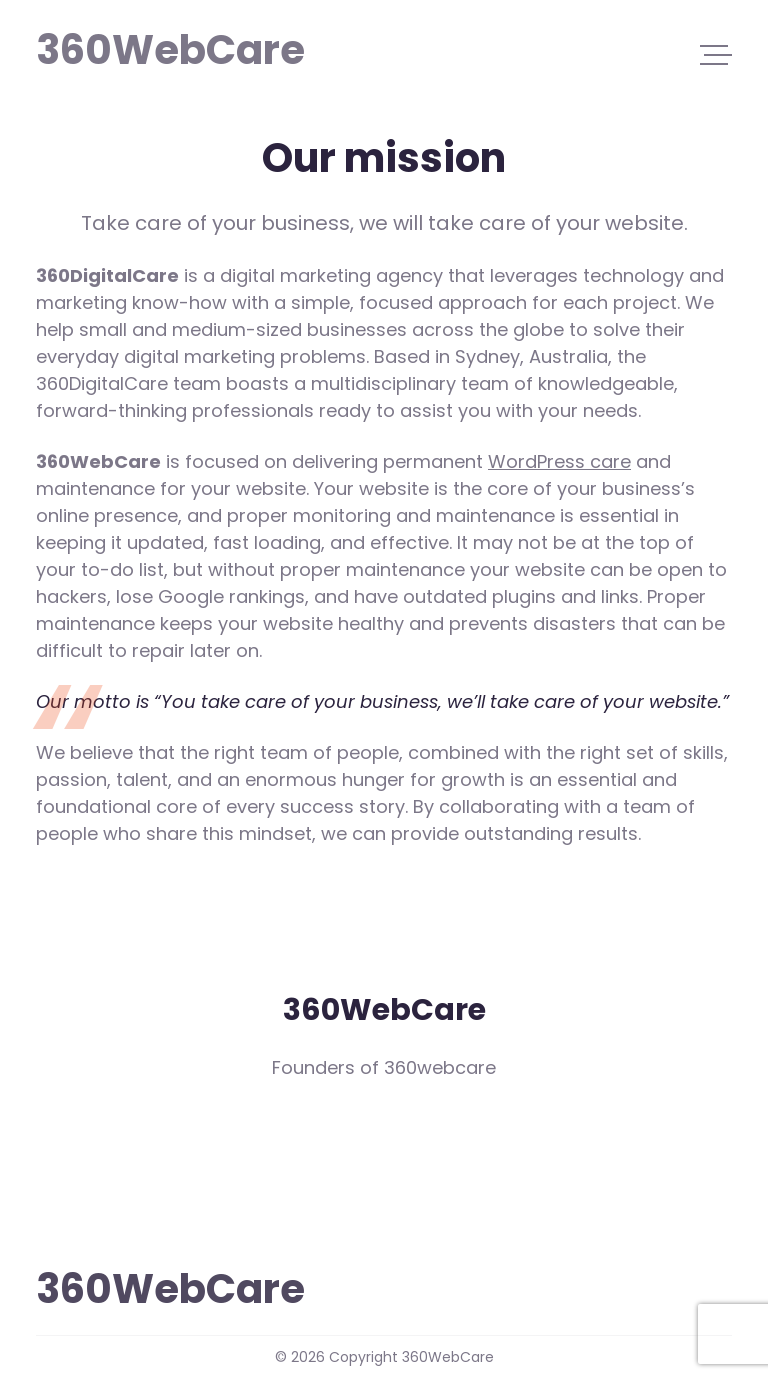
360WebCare (129, 48)
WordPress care (559, 461)
